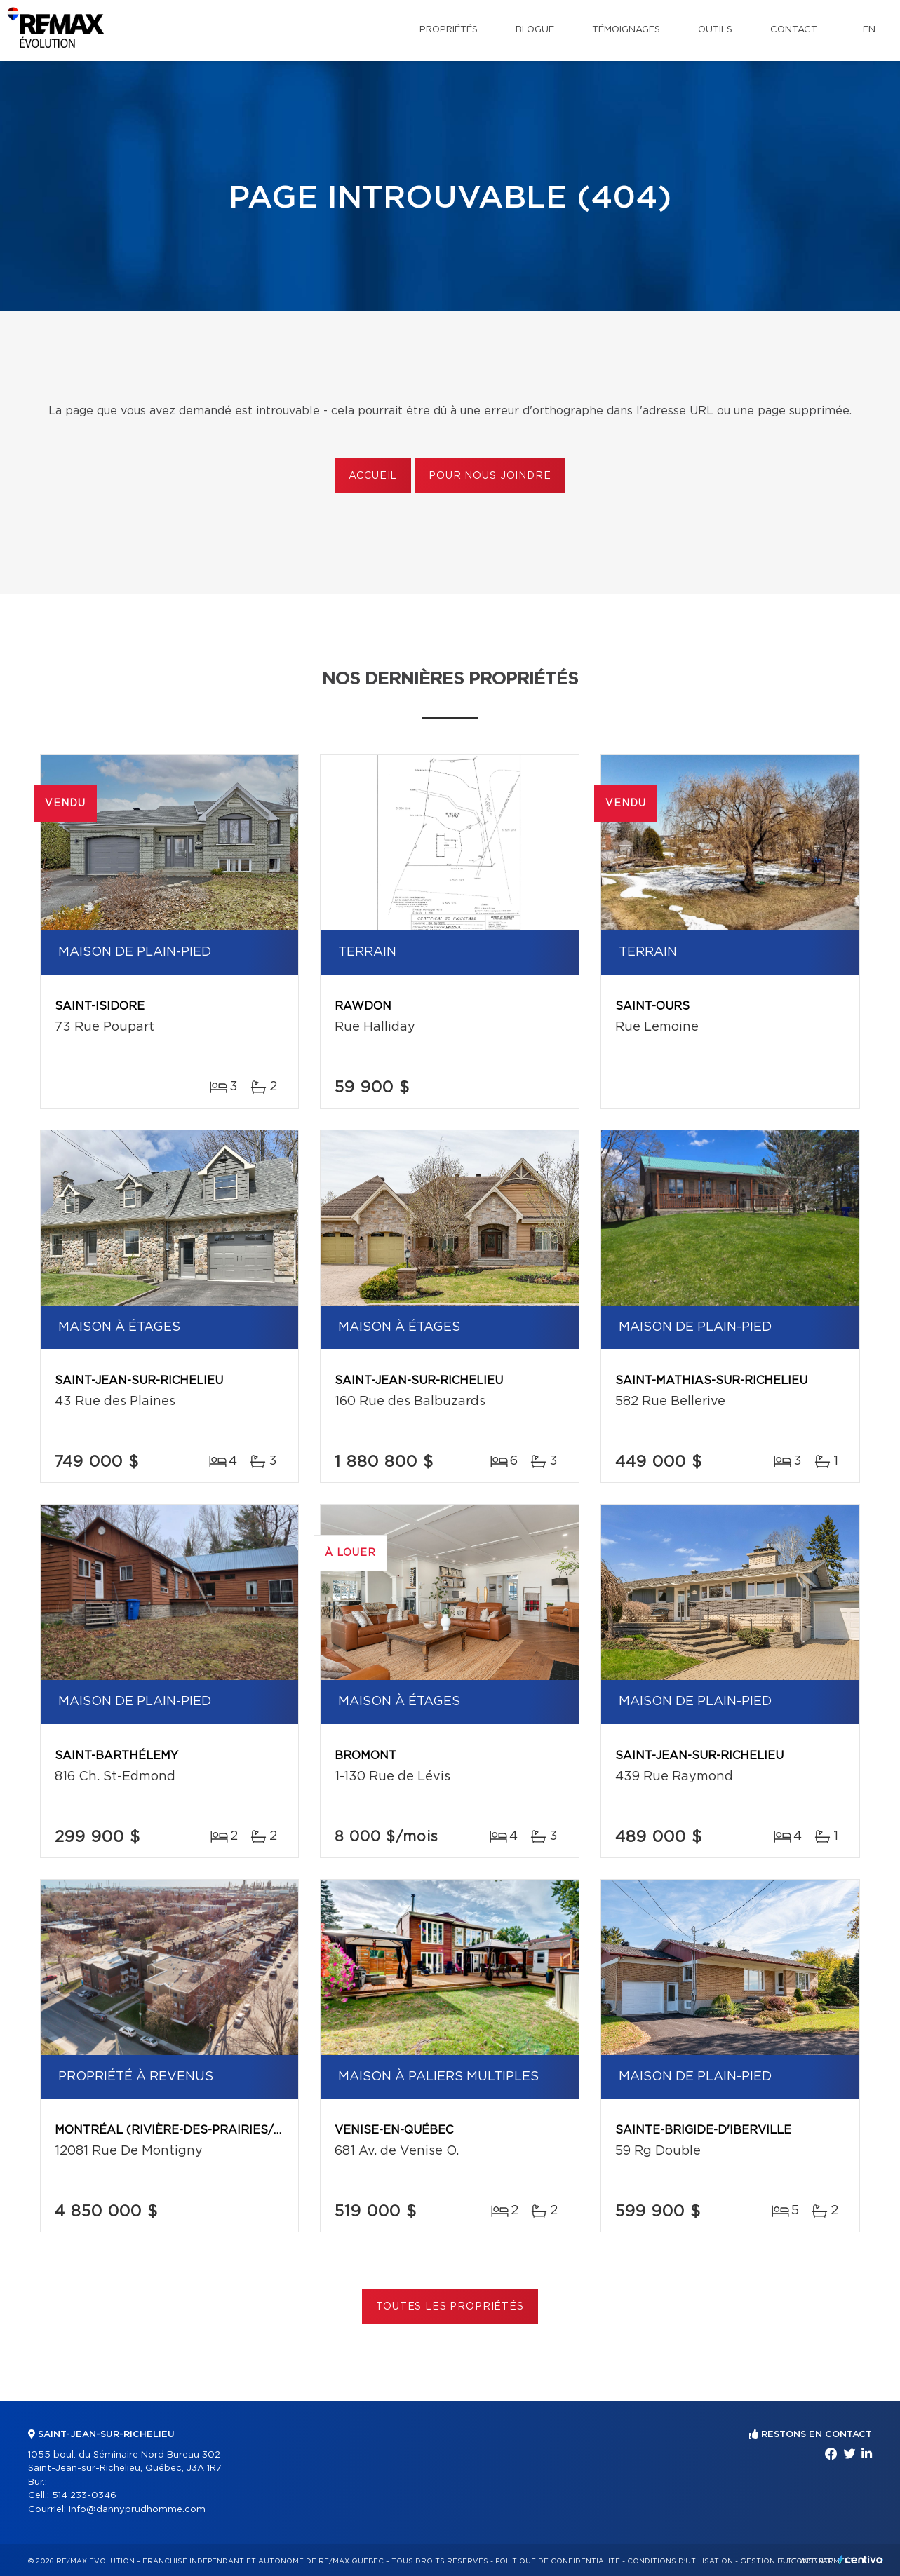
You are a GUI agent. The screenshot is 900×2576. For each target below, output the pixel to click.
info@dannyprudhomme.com (137, 2509)
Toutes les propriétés (450, 2307)
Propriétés (448, 29)
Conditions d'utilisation (680, 2561)
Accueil (373, 476)
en (869, 29)
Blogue (535, 29)
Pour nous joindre (490, 476)
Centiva (860, 2559)
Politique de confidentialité (557, 2561)
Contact (793, 29)
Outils (715, 29)
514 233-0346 (84, 2495)
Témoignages (626, 29)
